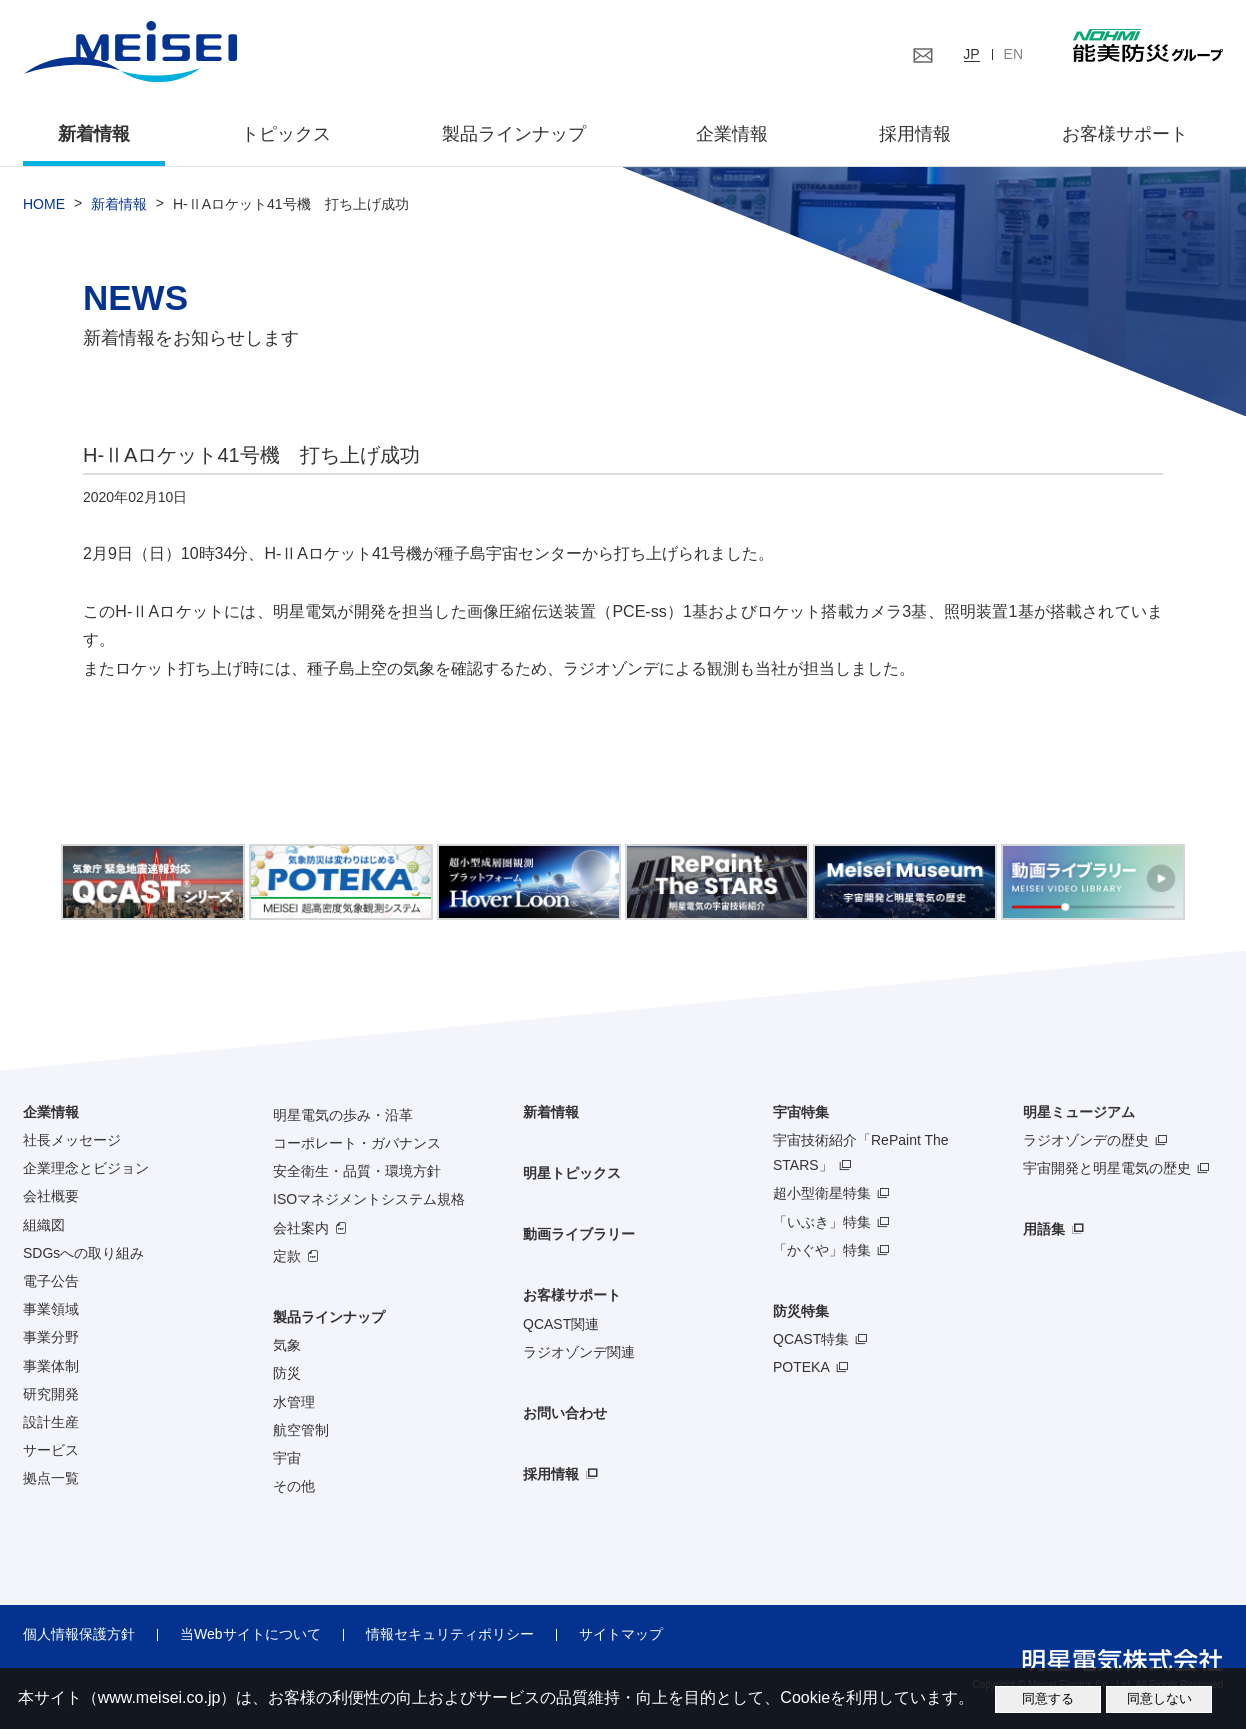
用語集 (1044, 1229)
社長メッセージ (72, 1140)
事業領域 (51, 1309)
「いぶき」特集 (822, 1222)
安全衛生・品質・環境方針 (357, 1171)
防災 (287, 1373)
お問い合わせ (565, 1413)
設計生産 (51, 1422)
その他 (294, 1486)
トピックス (286, 134)
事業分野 (51, 1337)
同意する (1048, 1698)
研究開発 (51, 1394)
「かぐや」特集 (822, 1250)
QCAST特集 (811, 1339)
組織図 (44, 1225)
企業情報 (732, 134)
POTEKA (801, 1367)
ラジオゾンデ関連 (579, 1352)
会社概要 (51, 1196)
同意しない (1159, 1698)
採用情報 (915, 134)
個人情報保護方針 (79, 1634)
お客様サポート (1125, 134)
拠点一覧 (51, 1478)
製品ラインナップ (329, 1317)
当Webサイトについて (250, 1634)
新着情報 (94, 134)
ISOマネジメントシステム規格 (369, 1199)
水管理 (294, 1402)
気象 (287, 1345)
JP (971, 54)
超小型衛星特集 (822, 1193)
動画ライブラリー (579, 1234)
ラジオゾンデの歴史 (1086, 1140)
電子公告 (51, 1281)
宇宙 (287, 1458)
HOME (44, 204)
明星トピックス (572, 1173)
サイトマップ (621, 1634)
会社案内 (301, 1228)
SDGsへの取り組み (83, 1253)
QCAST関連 (561, 1324)
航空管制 (301, 1430)
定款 (287, 1256)
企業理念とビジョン (86, 1168)
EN (1013, 54)
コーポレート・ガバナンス (357, 1143)
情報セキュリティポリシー (450, 1634)
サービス (51, 1450)
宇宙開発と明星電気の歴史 (1107, 1168)
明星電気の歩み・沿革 (343, 1115)
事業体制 (51, 1366)
